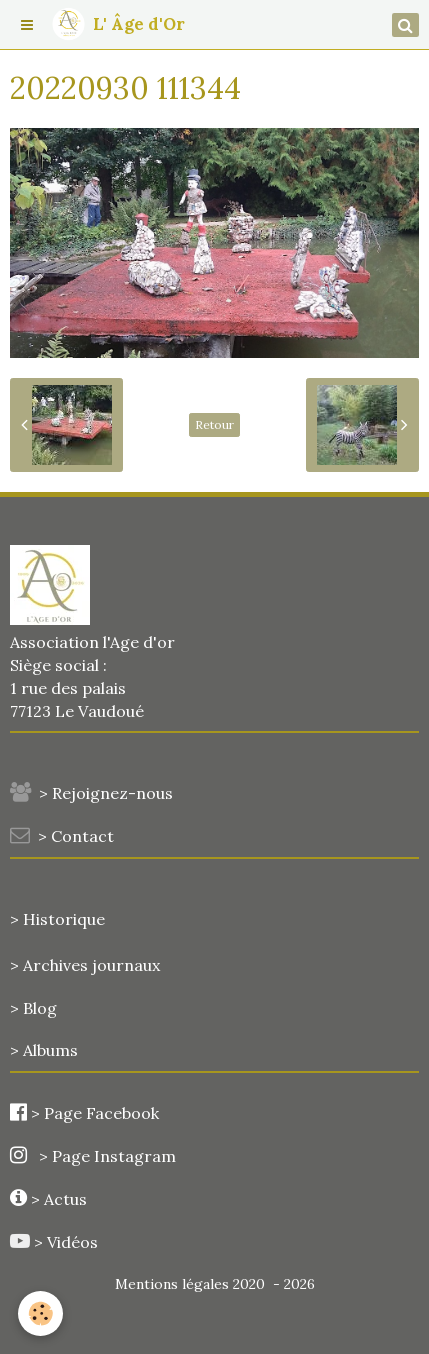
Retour (214, 424)
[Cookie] (40, 1313)
